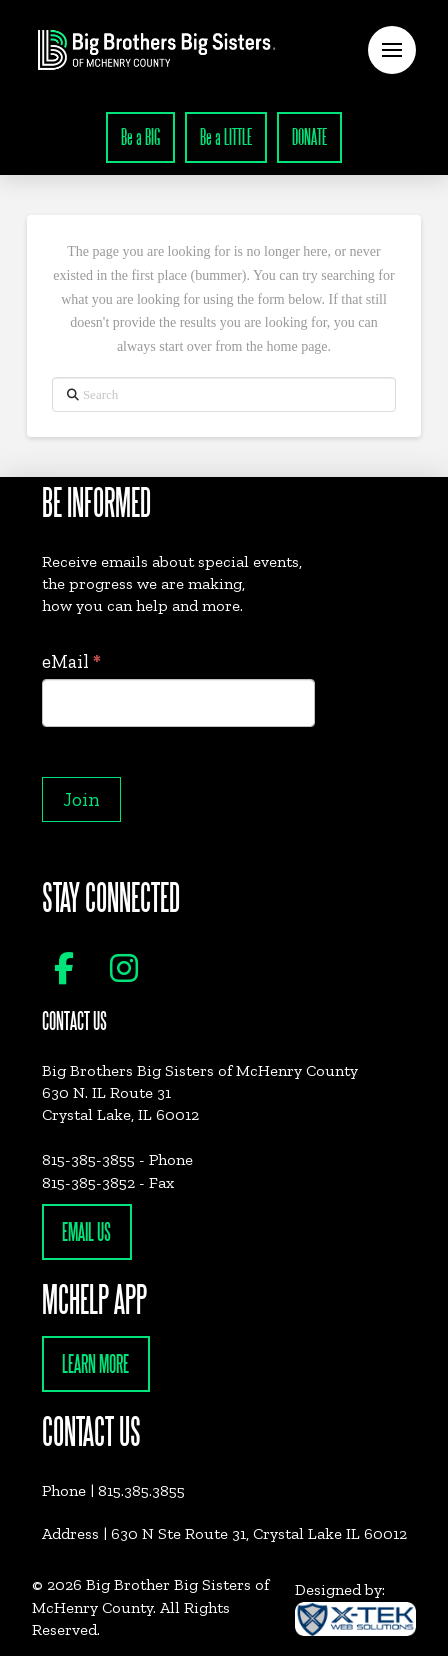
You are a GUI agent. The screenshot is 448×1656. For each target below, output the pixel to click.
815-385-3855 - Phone (117, 1159)
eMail (71, 661)
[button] (392, 50)
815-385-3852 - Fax (108, 1182)
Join (81, 799)
